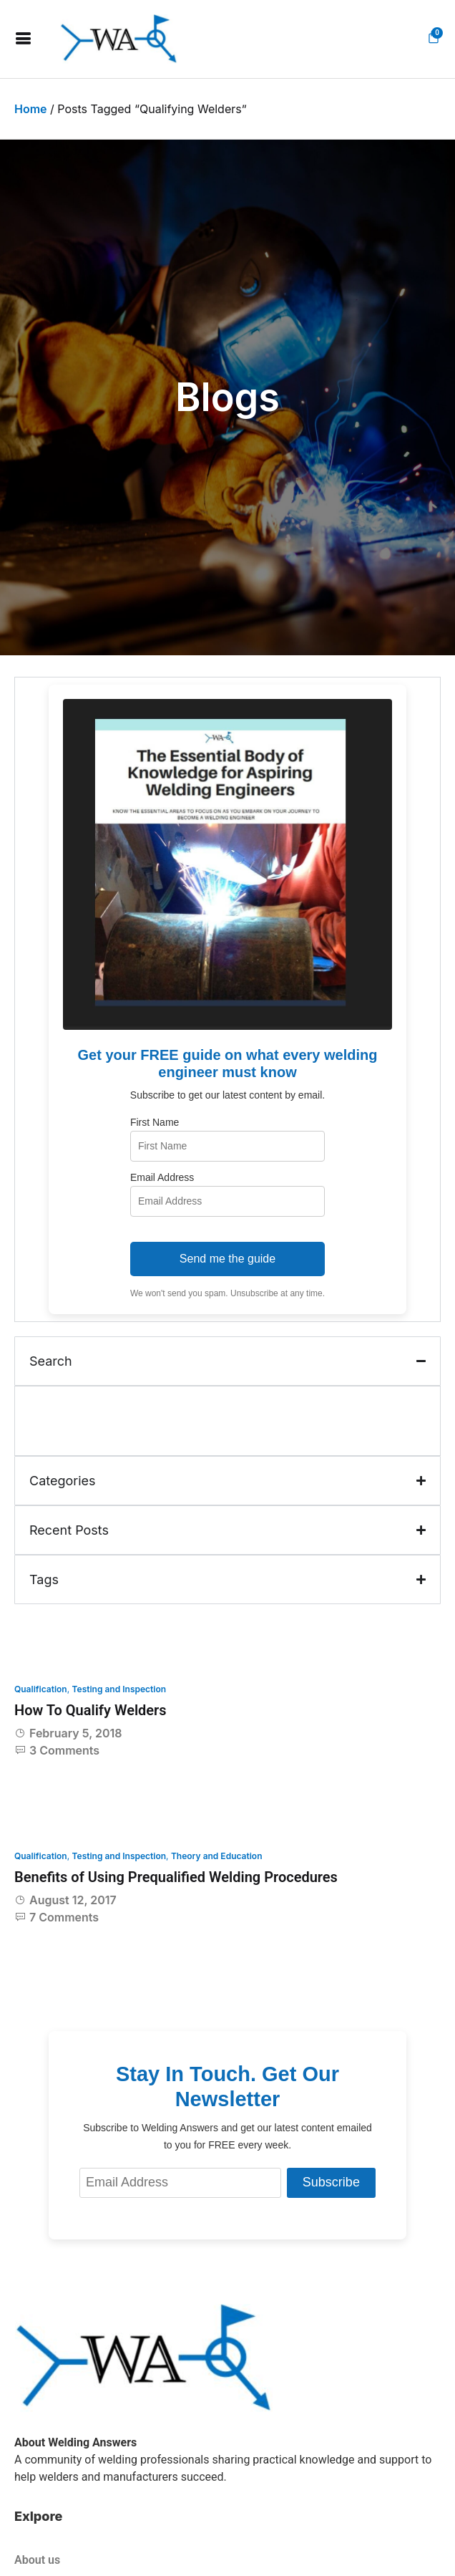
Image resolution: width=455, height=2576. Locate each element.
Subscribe (331, 2182)
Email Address (162, 1177)
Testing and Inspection (119, 1689)
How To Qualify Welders (90, 1710)
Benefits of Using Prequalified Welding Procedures (176, 1877)
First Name (154, 1122)
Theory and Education (217, 1856)
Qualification (40, 1689)
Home (30, 109)
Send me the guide (227, 1259)
